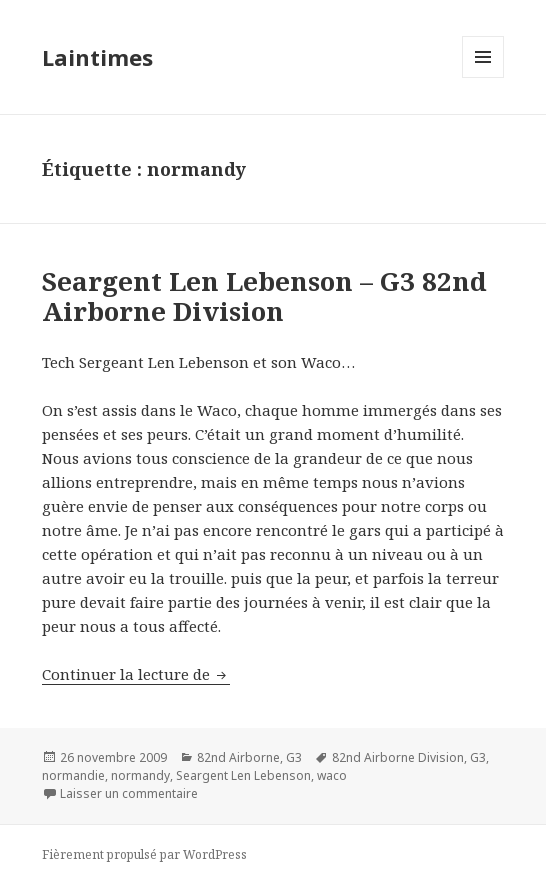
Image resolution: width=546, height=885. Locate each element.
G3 (294, 757)
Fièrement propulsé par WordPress (144, 854)
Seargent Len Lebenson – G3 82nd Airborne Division (264, 296)
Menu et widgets (483, 77)
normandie (73, 775)
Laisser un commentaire (129, 793)
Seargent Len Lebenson (243, 775)
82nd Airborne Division (398, 757)
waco (332, 775)
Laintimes (97, 57)
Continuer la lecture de (136, 674)
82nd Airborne (238, 757)
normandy (140, 775)
